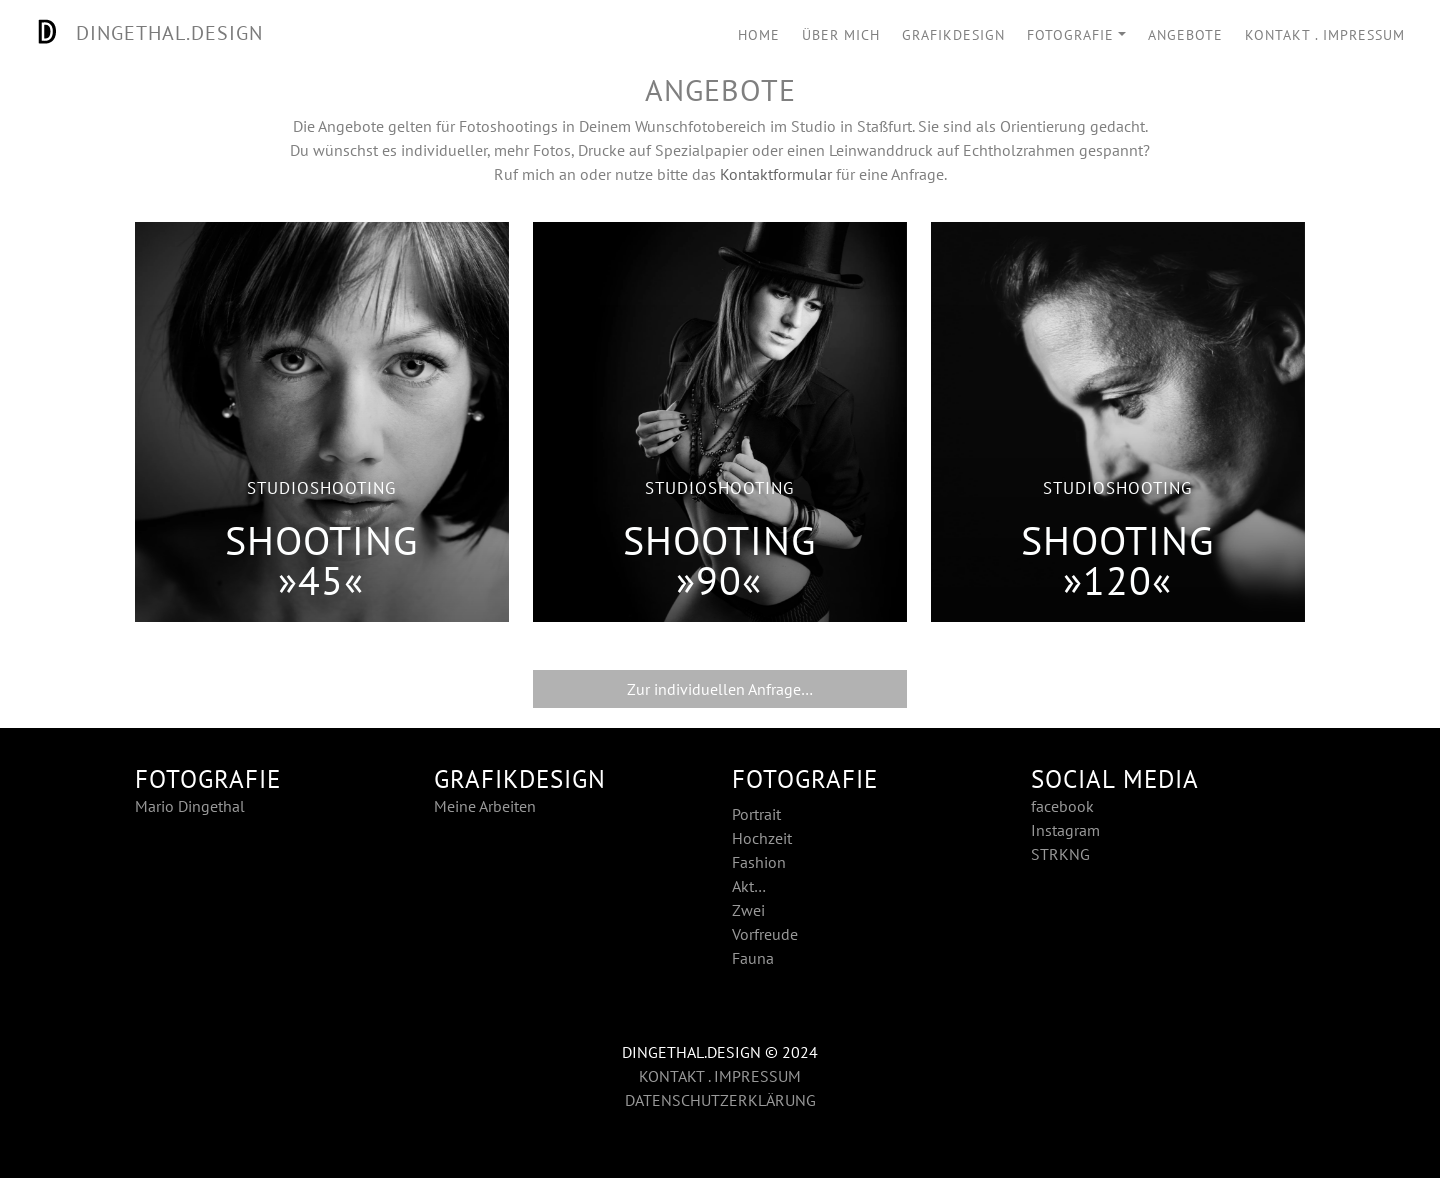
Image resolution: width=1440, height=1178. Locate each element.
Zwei (748, 910)
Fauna (753, 958)
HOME (759, 35)
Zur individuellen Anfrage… (720, 689)
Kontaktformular (776, 174)
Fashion (759, 862)
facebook (1062, 806)
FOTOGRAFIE (1070, 35)
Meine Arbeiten (485, 806)
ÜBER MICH (841, 35)
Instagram (1065, 830)
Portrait (756, 814)
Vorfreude (765, 934)
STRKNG (1060, 854)
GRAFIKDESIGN (953, 35)
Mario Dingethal (190, 806)
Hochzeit (762, 838)
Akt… (749, 886)
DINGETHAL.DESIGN (143, 33)
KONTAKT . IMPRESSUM (1325, 35)
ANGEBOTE (1185, 35)
